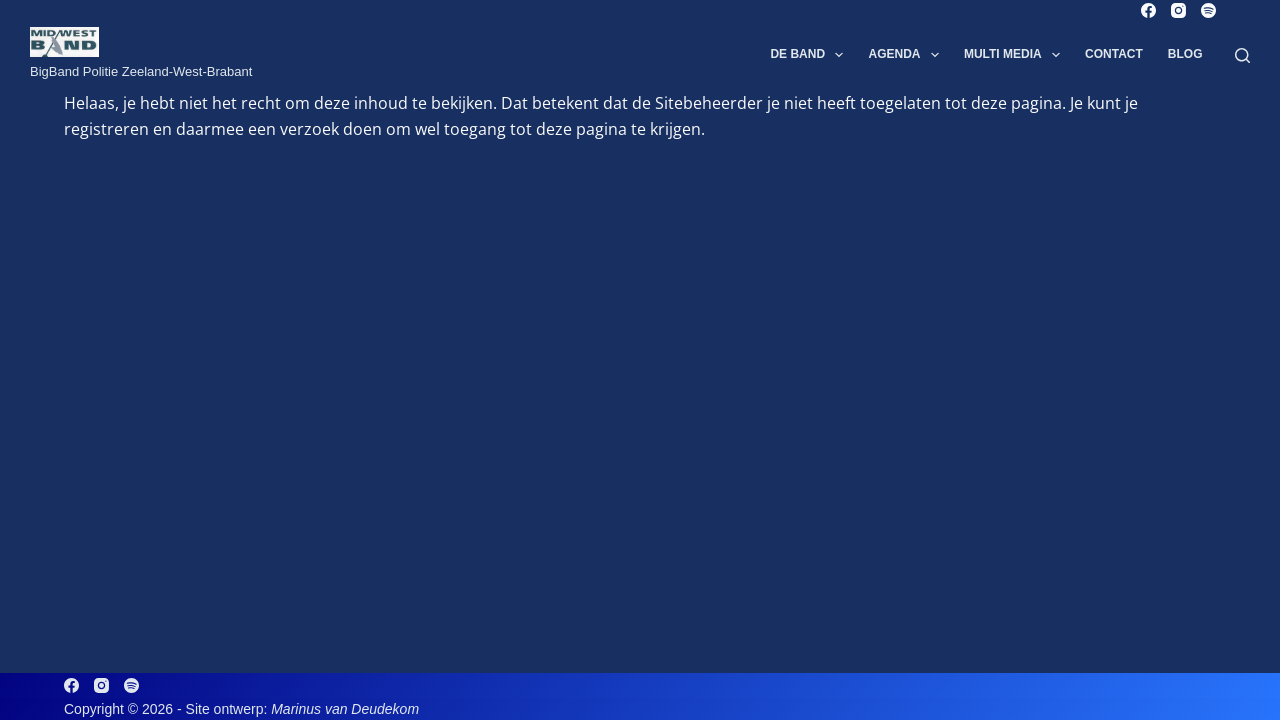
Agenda (907, 55)
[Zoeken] (1242, 55)
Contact (1114, 54)
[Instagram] (1178, 10)
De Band (810, 55)
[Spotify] (1208, 10)
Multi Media (1016, 55)
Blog (1185, 54)
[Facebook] (1148, 10)
